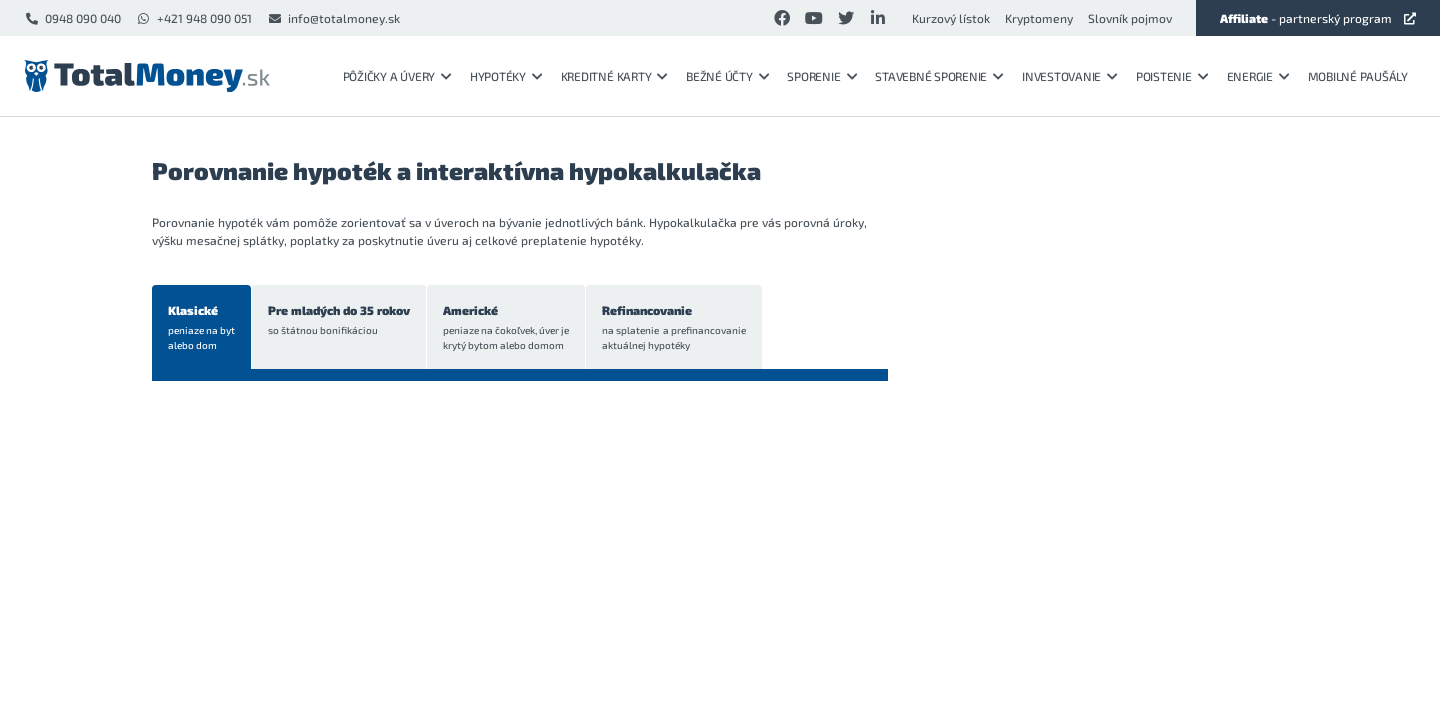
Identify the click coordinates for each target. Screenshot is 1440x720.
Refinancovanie (674, 328)
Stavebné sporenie (939, 76)
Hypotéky (506, 76)
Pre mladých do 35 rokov (339, 320)
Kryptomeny (1039, 18)
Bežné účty (727, 76)
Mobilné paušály (1358, 76)
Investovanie (1070, 76)
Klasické (201, 328)
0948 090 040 (72, 18)
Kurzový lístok (951, 18)
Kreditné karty (614, 76)
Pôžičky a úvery (397, 76)
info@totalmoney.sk (333, 18)
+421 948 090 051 (194, 18)
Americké (506, 328)
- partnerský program (1318, 18)
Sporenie (822, 76)
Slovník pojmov (1130, 18)
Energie (1258, 76)
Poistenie (1172, 76)
